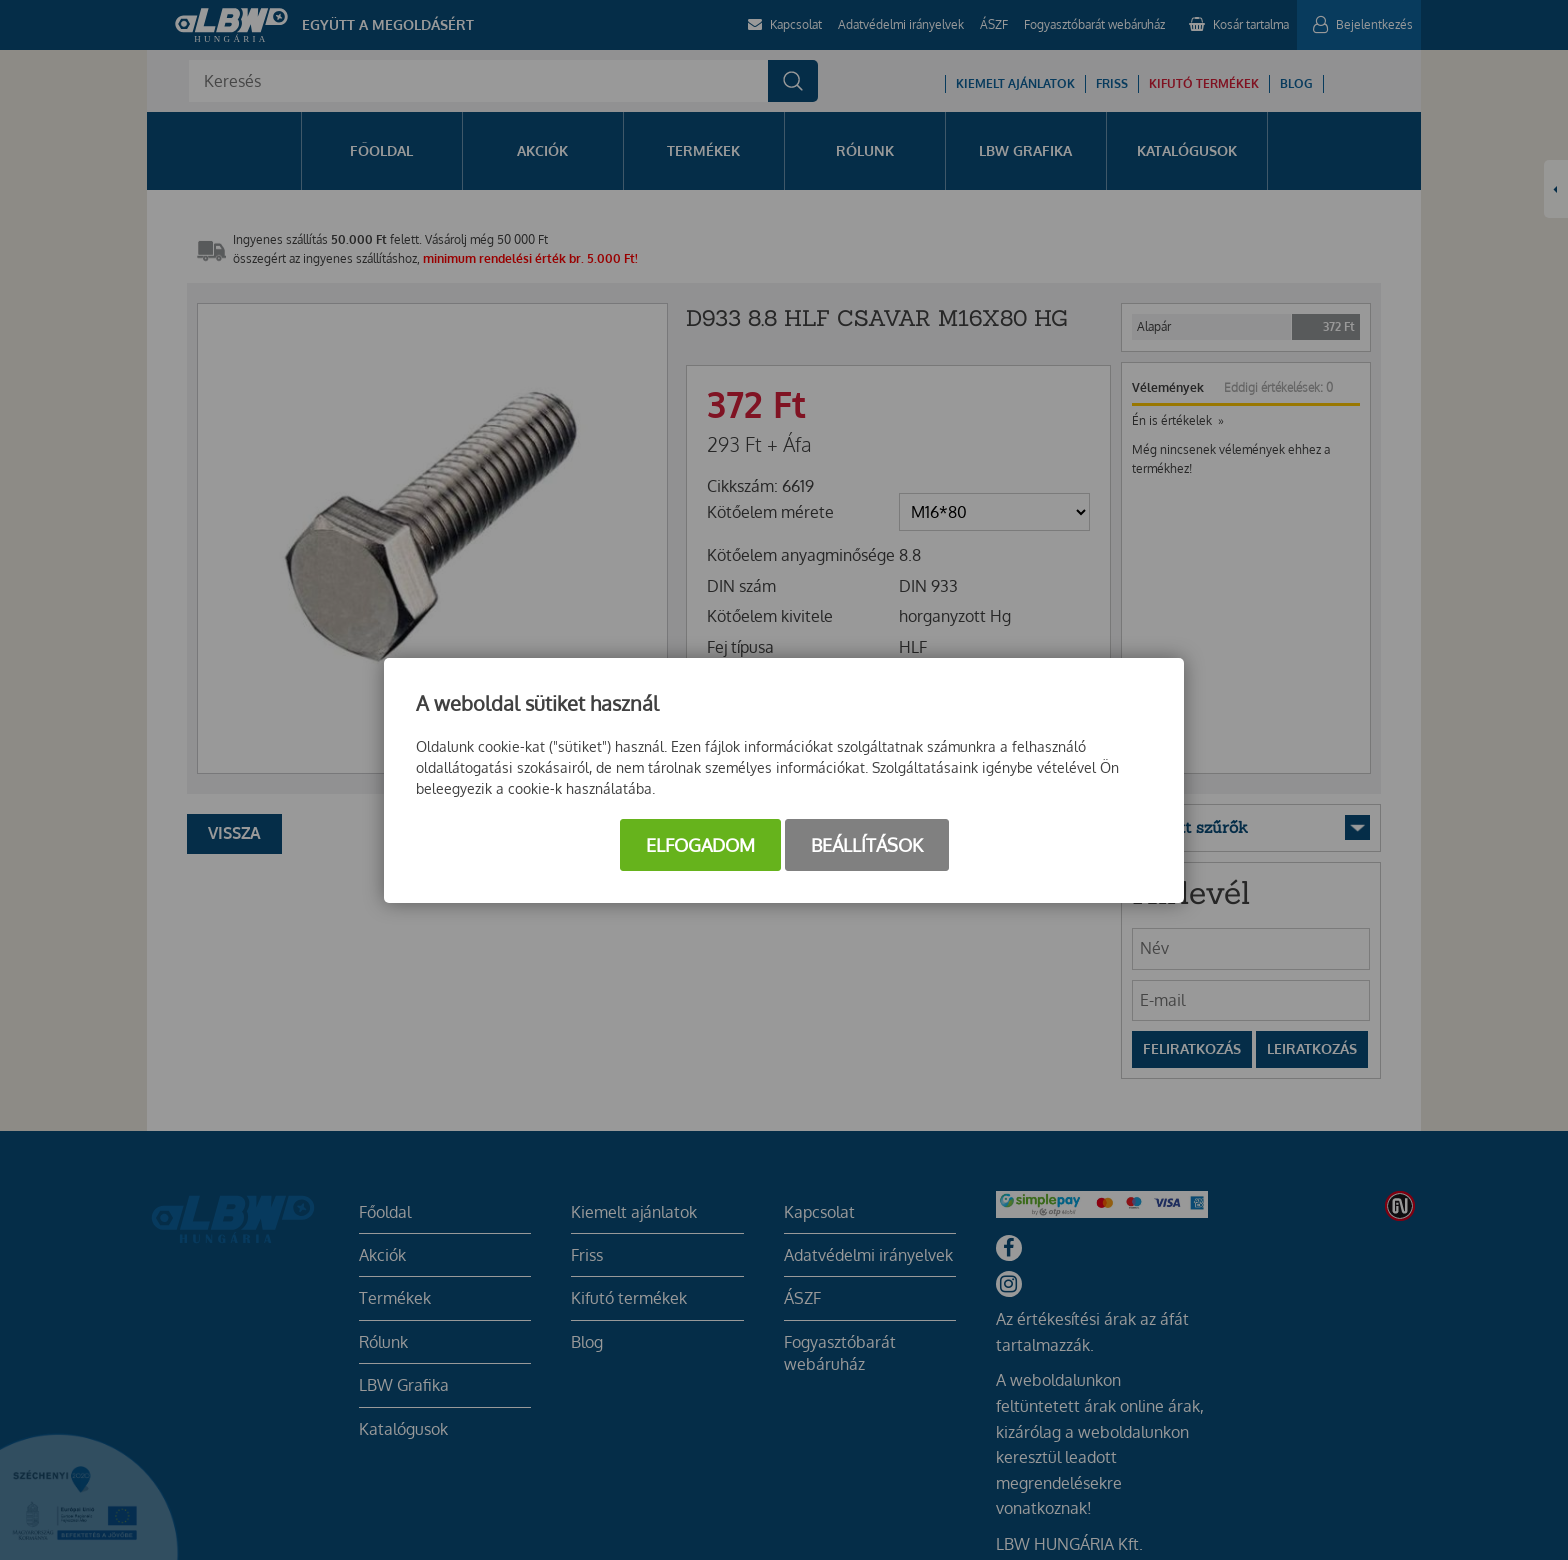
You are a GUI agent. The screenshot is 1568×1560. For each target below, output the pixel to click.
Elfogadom (700, 845)
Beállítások (867, 845)
